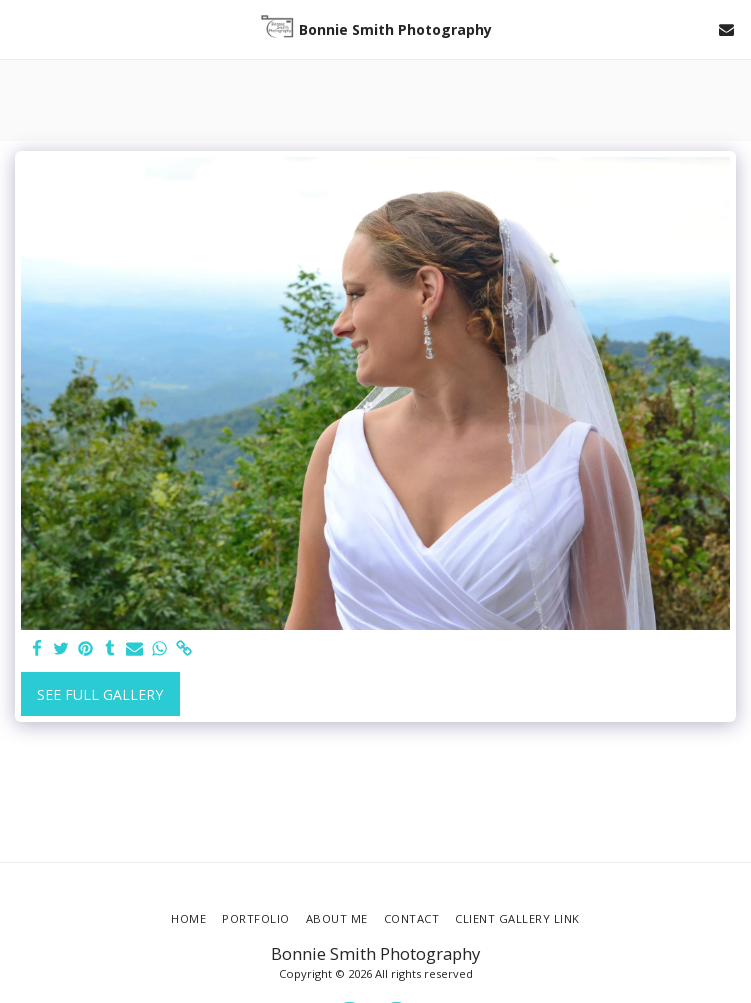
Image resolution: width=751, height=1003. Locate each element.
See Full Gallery (100, 694)
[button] (22, 28)
